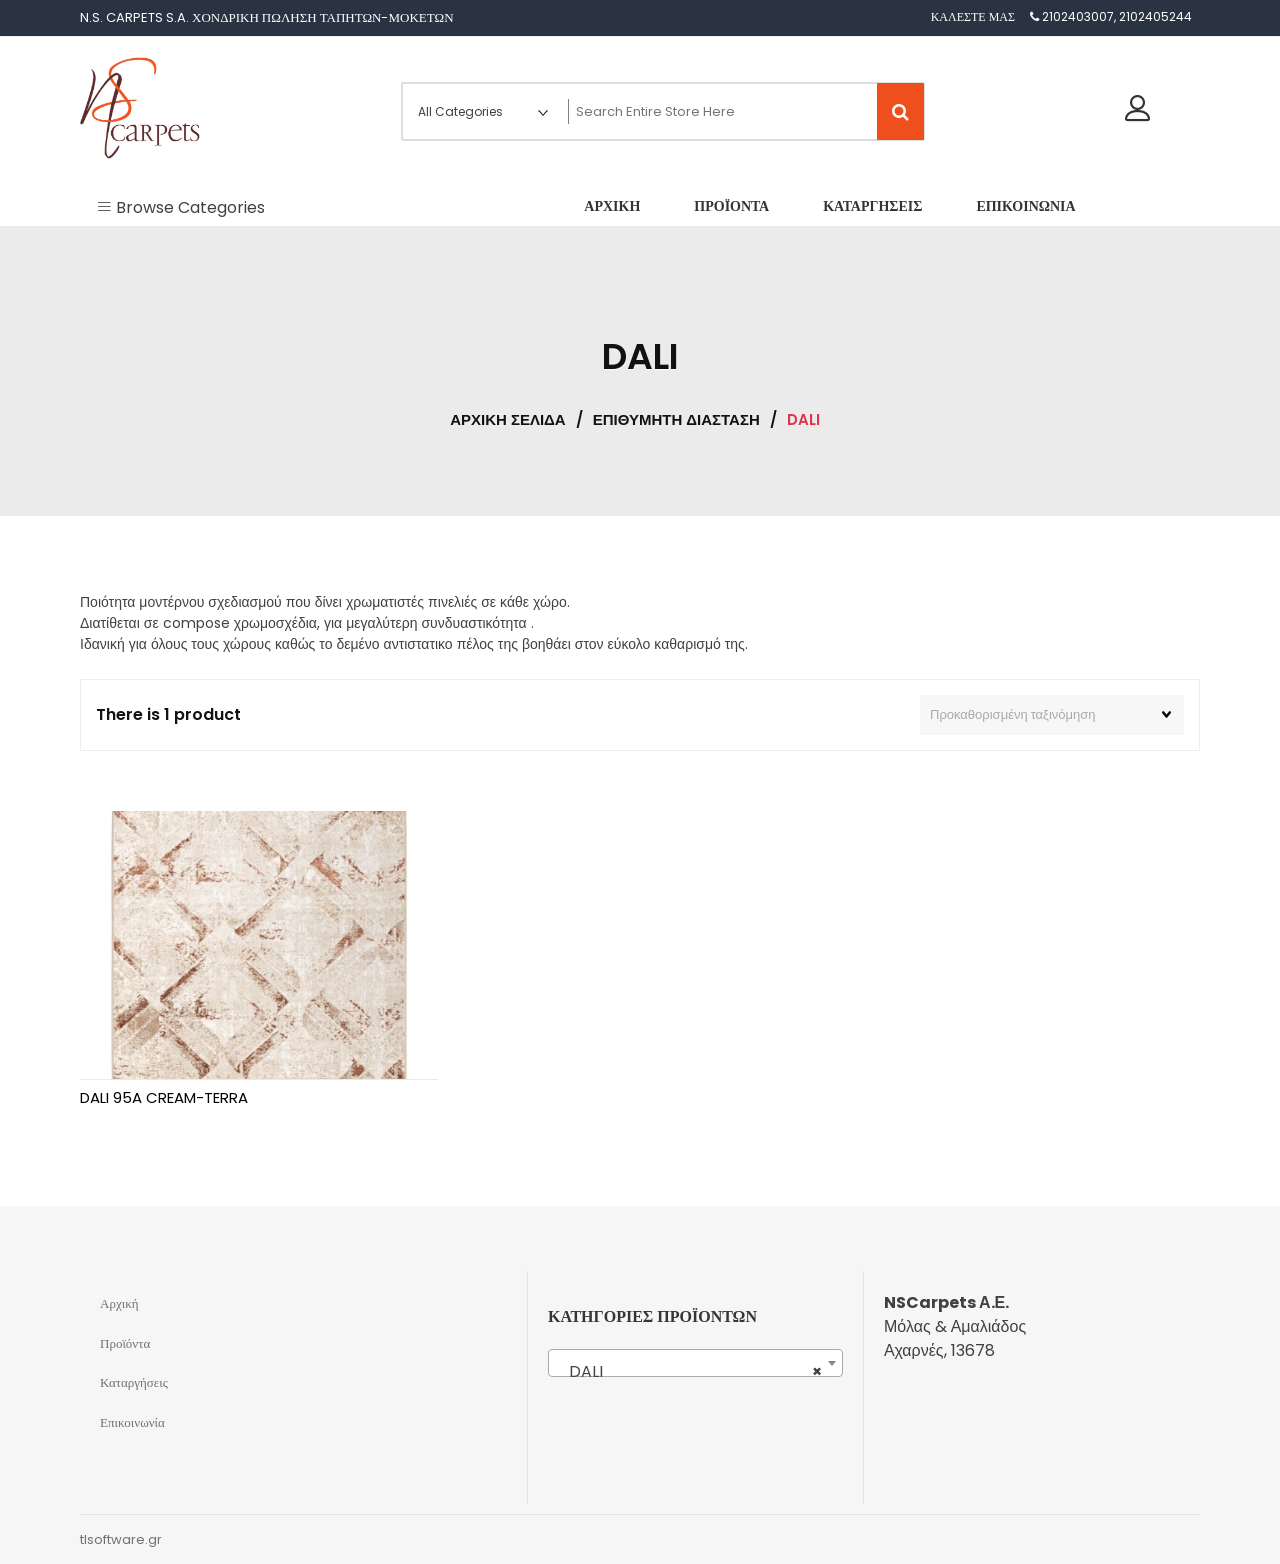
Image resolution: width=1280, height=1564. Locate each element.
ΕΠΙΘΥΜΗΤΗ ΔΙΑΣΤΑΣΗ (676, 419)
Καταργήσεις (134, 1382)
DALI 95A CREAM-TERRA (164, 1097)
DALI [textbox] (689, 1372)
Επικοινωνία (132, 1422)
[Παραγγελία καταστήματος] (1052, 715)
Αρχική (119, 1303)
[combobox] (695, 1363)
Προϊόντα (125, 1343)
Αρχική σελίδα (507, 419)
